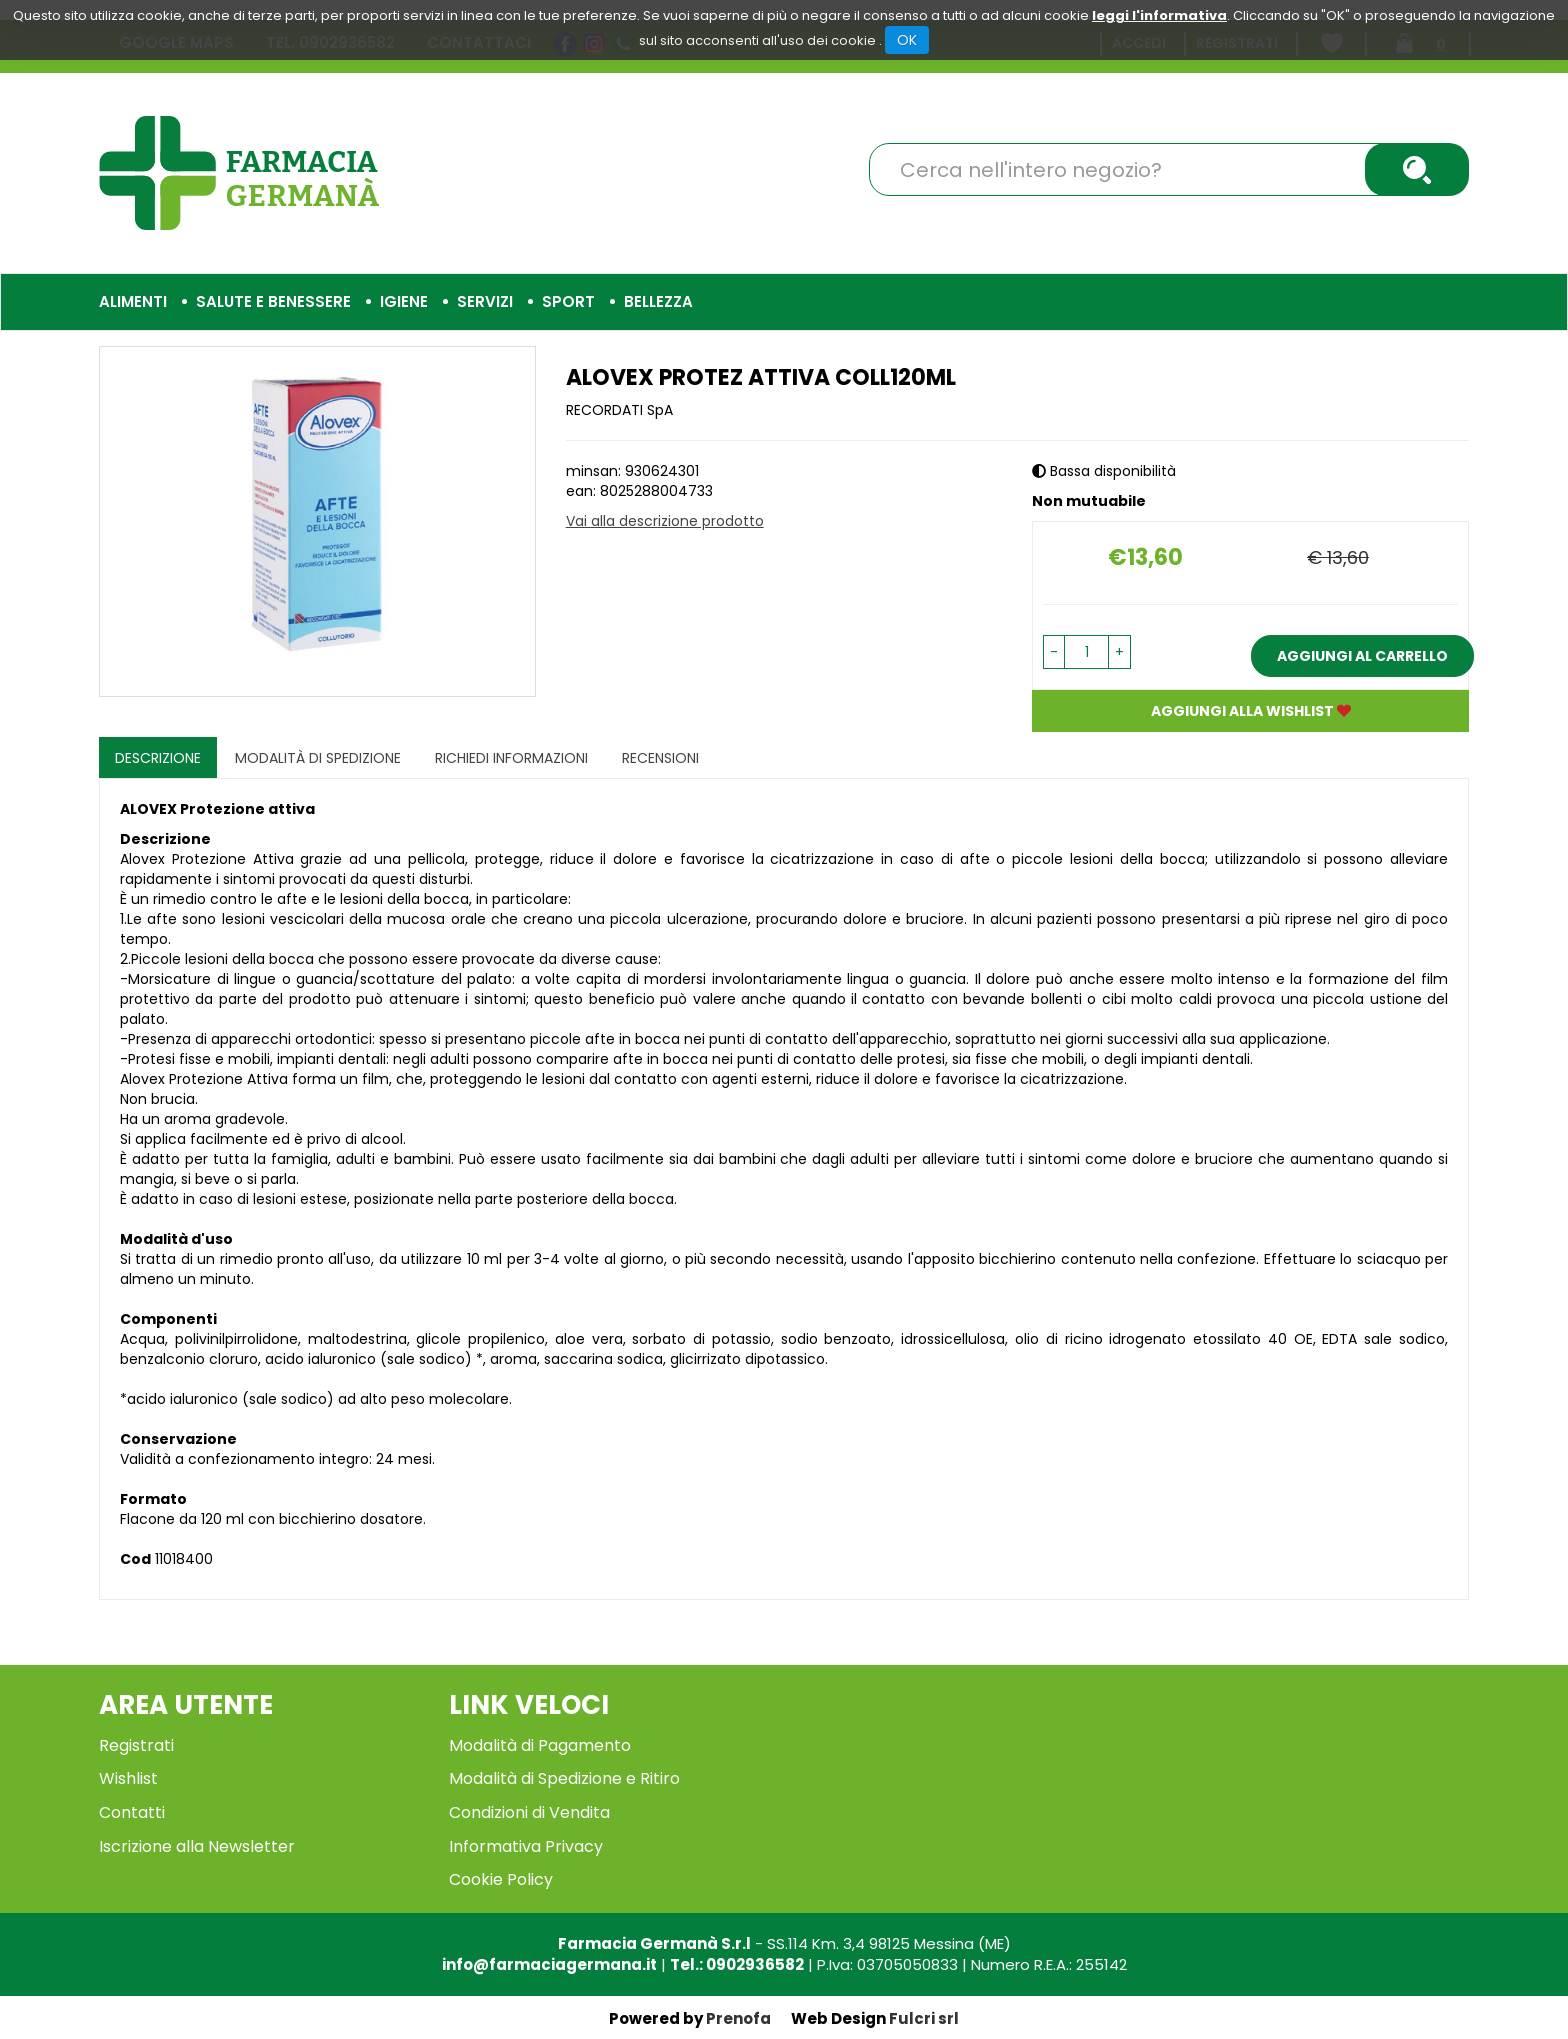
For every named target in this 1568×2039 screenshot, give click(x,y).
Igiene (404, 301)
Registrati (136, 1745)
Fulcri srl (924, 2018)
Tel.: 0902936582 (737, 1964)
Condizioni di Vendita (529, 1812)
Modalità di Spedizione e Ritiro (564, 1778)
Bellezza (658, 301)
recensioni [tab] (660, 758)
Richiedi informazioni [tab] (511, 758)
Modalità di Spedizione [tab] (318, 758)
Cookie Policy (501, 1879)
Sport (568, 301)
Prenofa (738, 2018)
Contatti (132, 1812)
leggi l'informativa (1159, 15)
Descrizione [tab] (158, 758)
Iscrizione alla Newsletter (197, 1846)
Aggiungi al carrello (1362, 656)
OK (907, 40)
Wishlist (128, 1778)
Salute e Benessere (273, 301)
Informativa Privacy (526, 1846)
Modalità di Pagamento (540, 1745)
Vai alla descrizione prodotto (665, 521)
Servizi (485, 301)
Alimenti (133, 301)
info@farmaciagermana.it (549, 1964)
